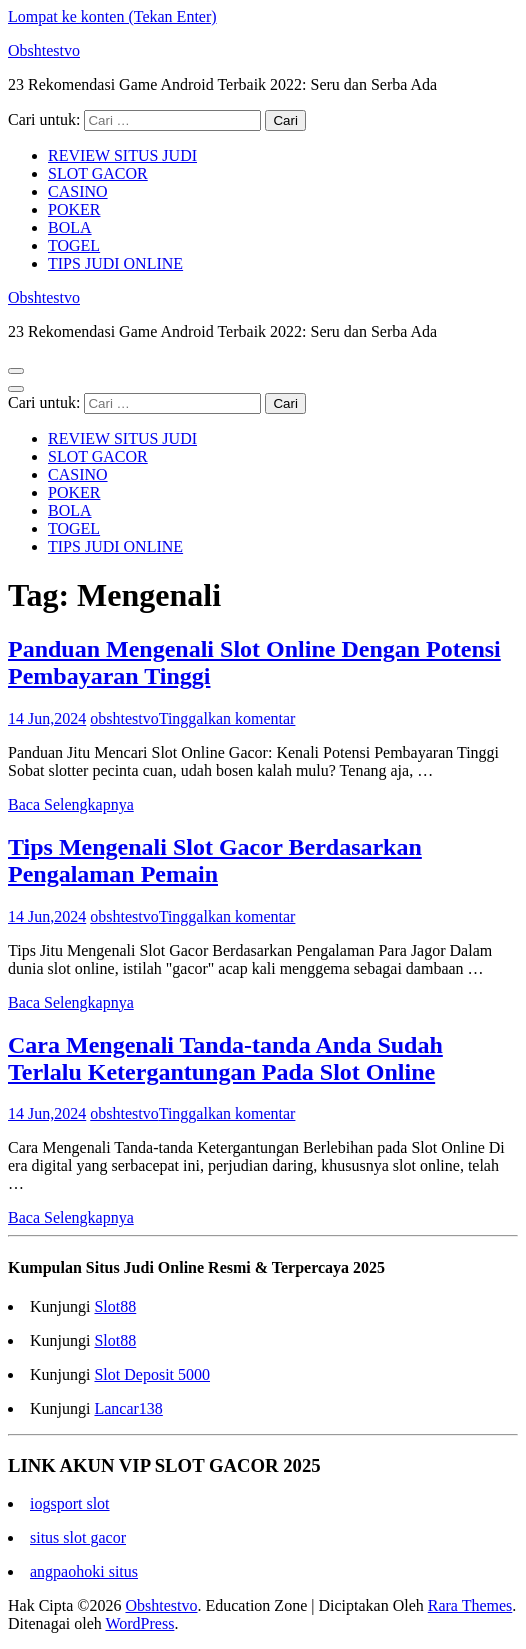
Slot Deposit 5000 (152, 1374)
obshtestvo (124, 718)
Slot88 (115, 1306)
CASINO (78, 191)
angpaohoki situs (84, 1571)
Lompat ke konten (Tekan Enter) (112, 16)
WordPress (139, 1623)
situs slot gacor (78, 1537)
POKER (74, 209)
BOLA (70, 227)
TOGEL (74, 245)
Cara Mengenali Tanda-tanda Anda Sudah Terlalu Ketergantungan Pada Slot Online (225, 1058)
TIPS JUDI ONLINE (115, 263)
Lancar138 (128, 1408)
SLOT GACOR (98, 173)
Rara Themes (470, 1605)
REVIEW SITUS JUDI (122, 155)
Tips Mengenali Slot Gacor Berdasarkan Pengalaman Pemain (215, 860)
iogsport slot (70, 1503)
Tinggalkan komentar (227, 718)
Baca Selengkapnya (71, 804)
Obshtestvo (44, 50)
